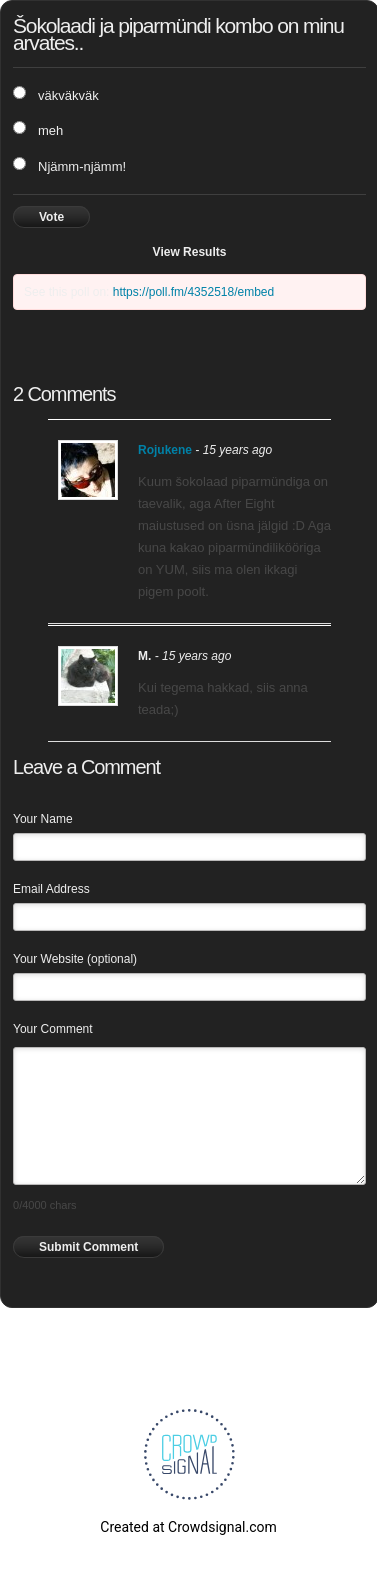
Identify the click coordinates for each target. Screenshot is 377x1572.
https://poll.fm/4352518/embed (193, 292)
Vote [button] (51, 217)
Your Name (43, 819)
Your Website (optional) (75, 959)
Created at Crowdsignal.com (188, 1527)
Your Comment (53, 1029)
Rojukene (165, 450)
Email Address (51, 889)
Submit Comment (88, 1247)
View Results (190, 252)
